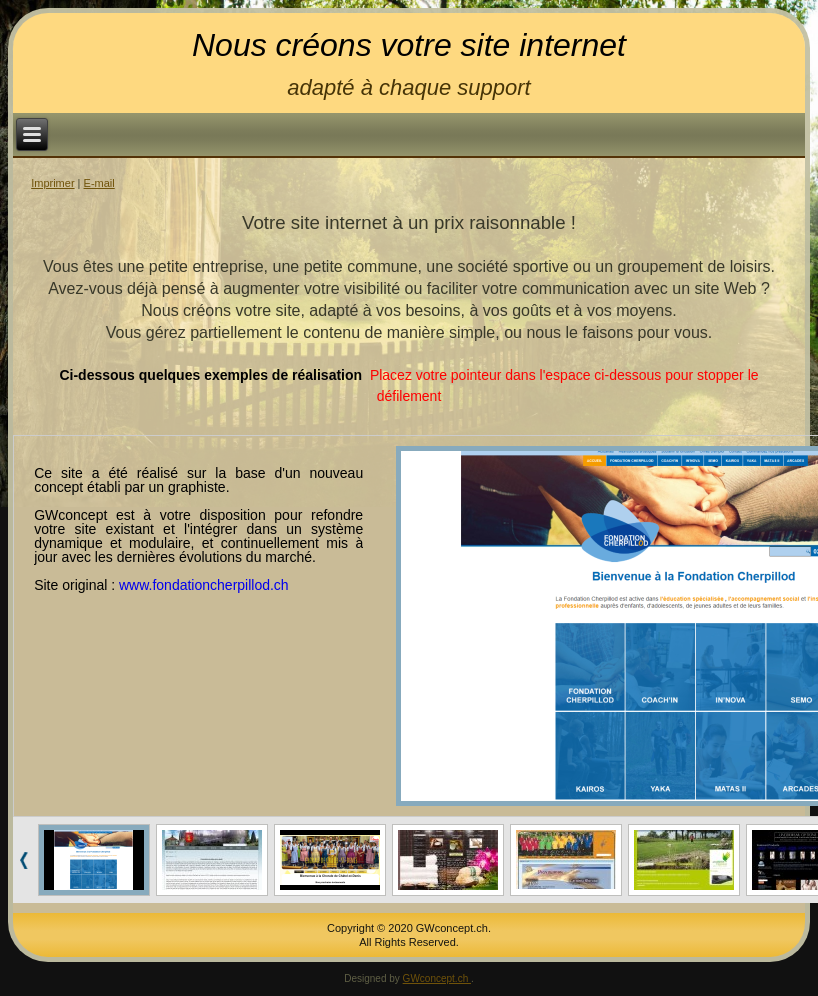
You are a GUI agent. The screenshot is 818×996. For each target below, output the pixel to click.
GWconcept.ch (437, 978)
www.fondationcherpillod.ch (204, 585)
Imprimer (52, 183)
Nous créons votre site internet (409, 45)
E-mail (99, 183)
